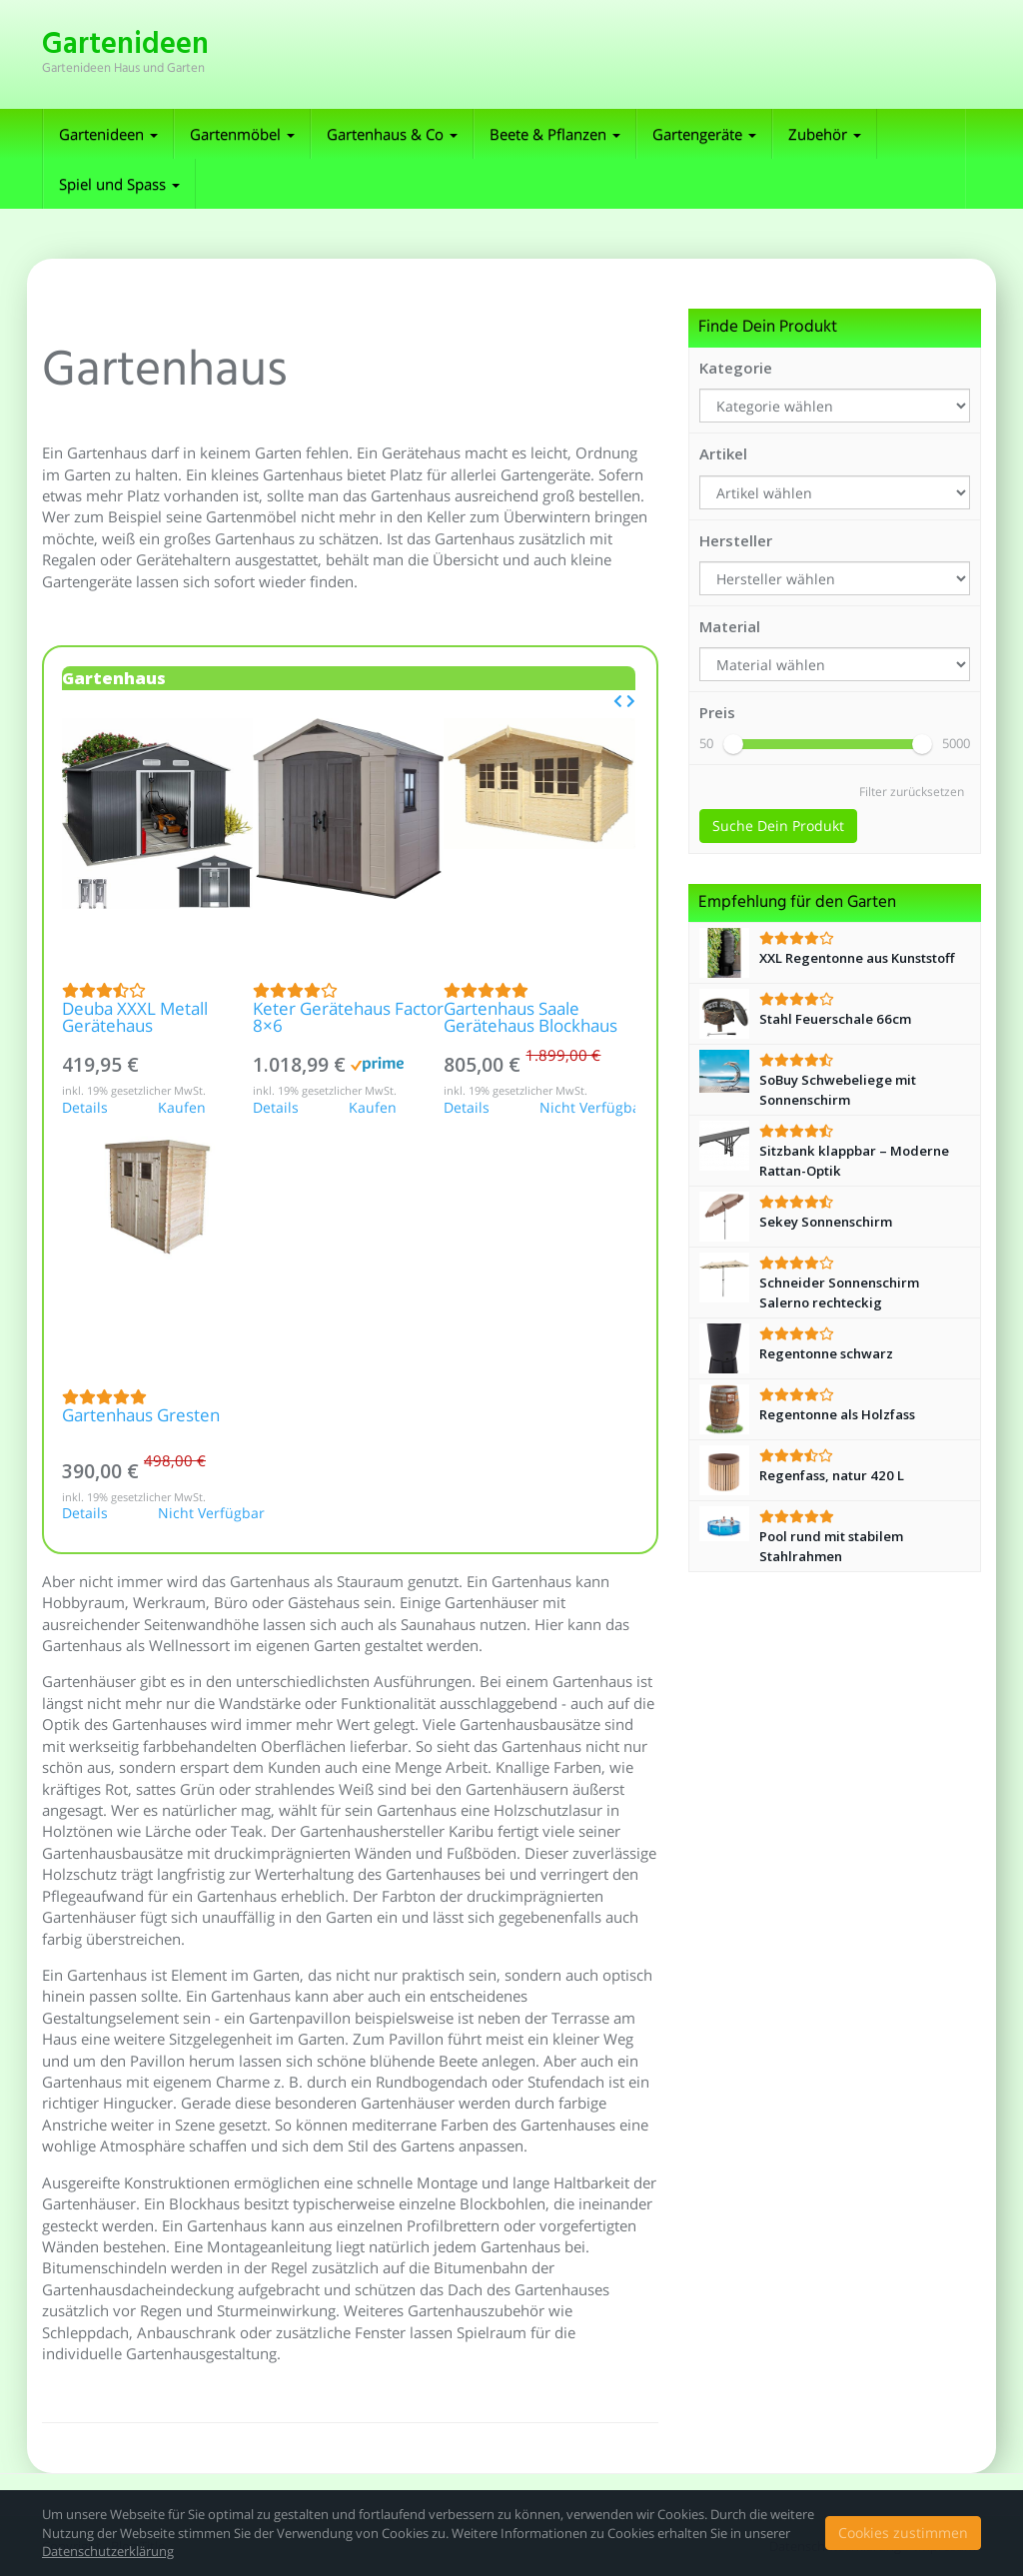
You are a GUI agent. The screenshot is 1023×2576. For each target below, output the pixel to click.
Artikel (723, 453)
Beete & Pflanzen (555, 134)
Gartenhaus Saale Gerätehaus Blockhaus (530, 1019)
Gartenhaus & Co (392, 134)
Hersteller (735, 540)
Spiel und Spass (119, 184)
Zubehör (824, 134)
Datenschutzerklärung (108, 2551)
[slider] (733, 744)
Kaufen (182, 1109)
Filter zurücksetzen (911, 791)
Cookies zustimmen (903, 2532)
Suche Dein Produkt (778, 825)
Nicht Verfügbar (587, 1109)
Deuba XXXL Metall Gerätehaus (135, 1019)
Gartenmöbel (242, 134)
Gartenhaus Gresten (141, 1416)
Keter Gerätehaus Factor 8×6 (348, 1019)
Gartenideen (108, 134)
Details (85, 1109)
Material (729, 626)
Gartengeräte (704, 134)
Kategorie (735, 368)
